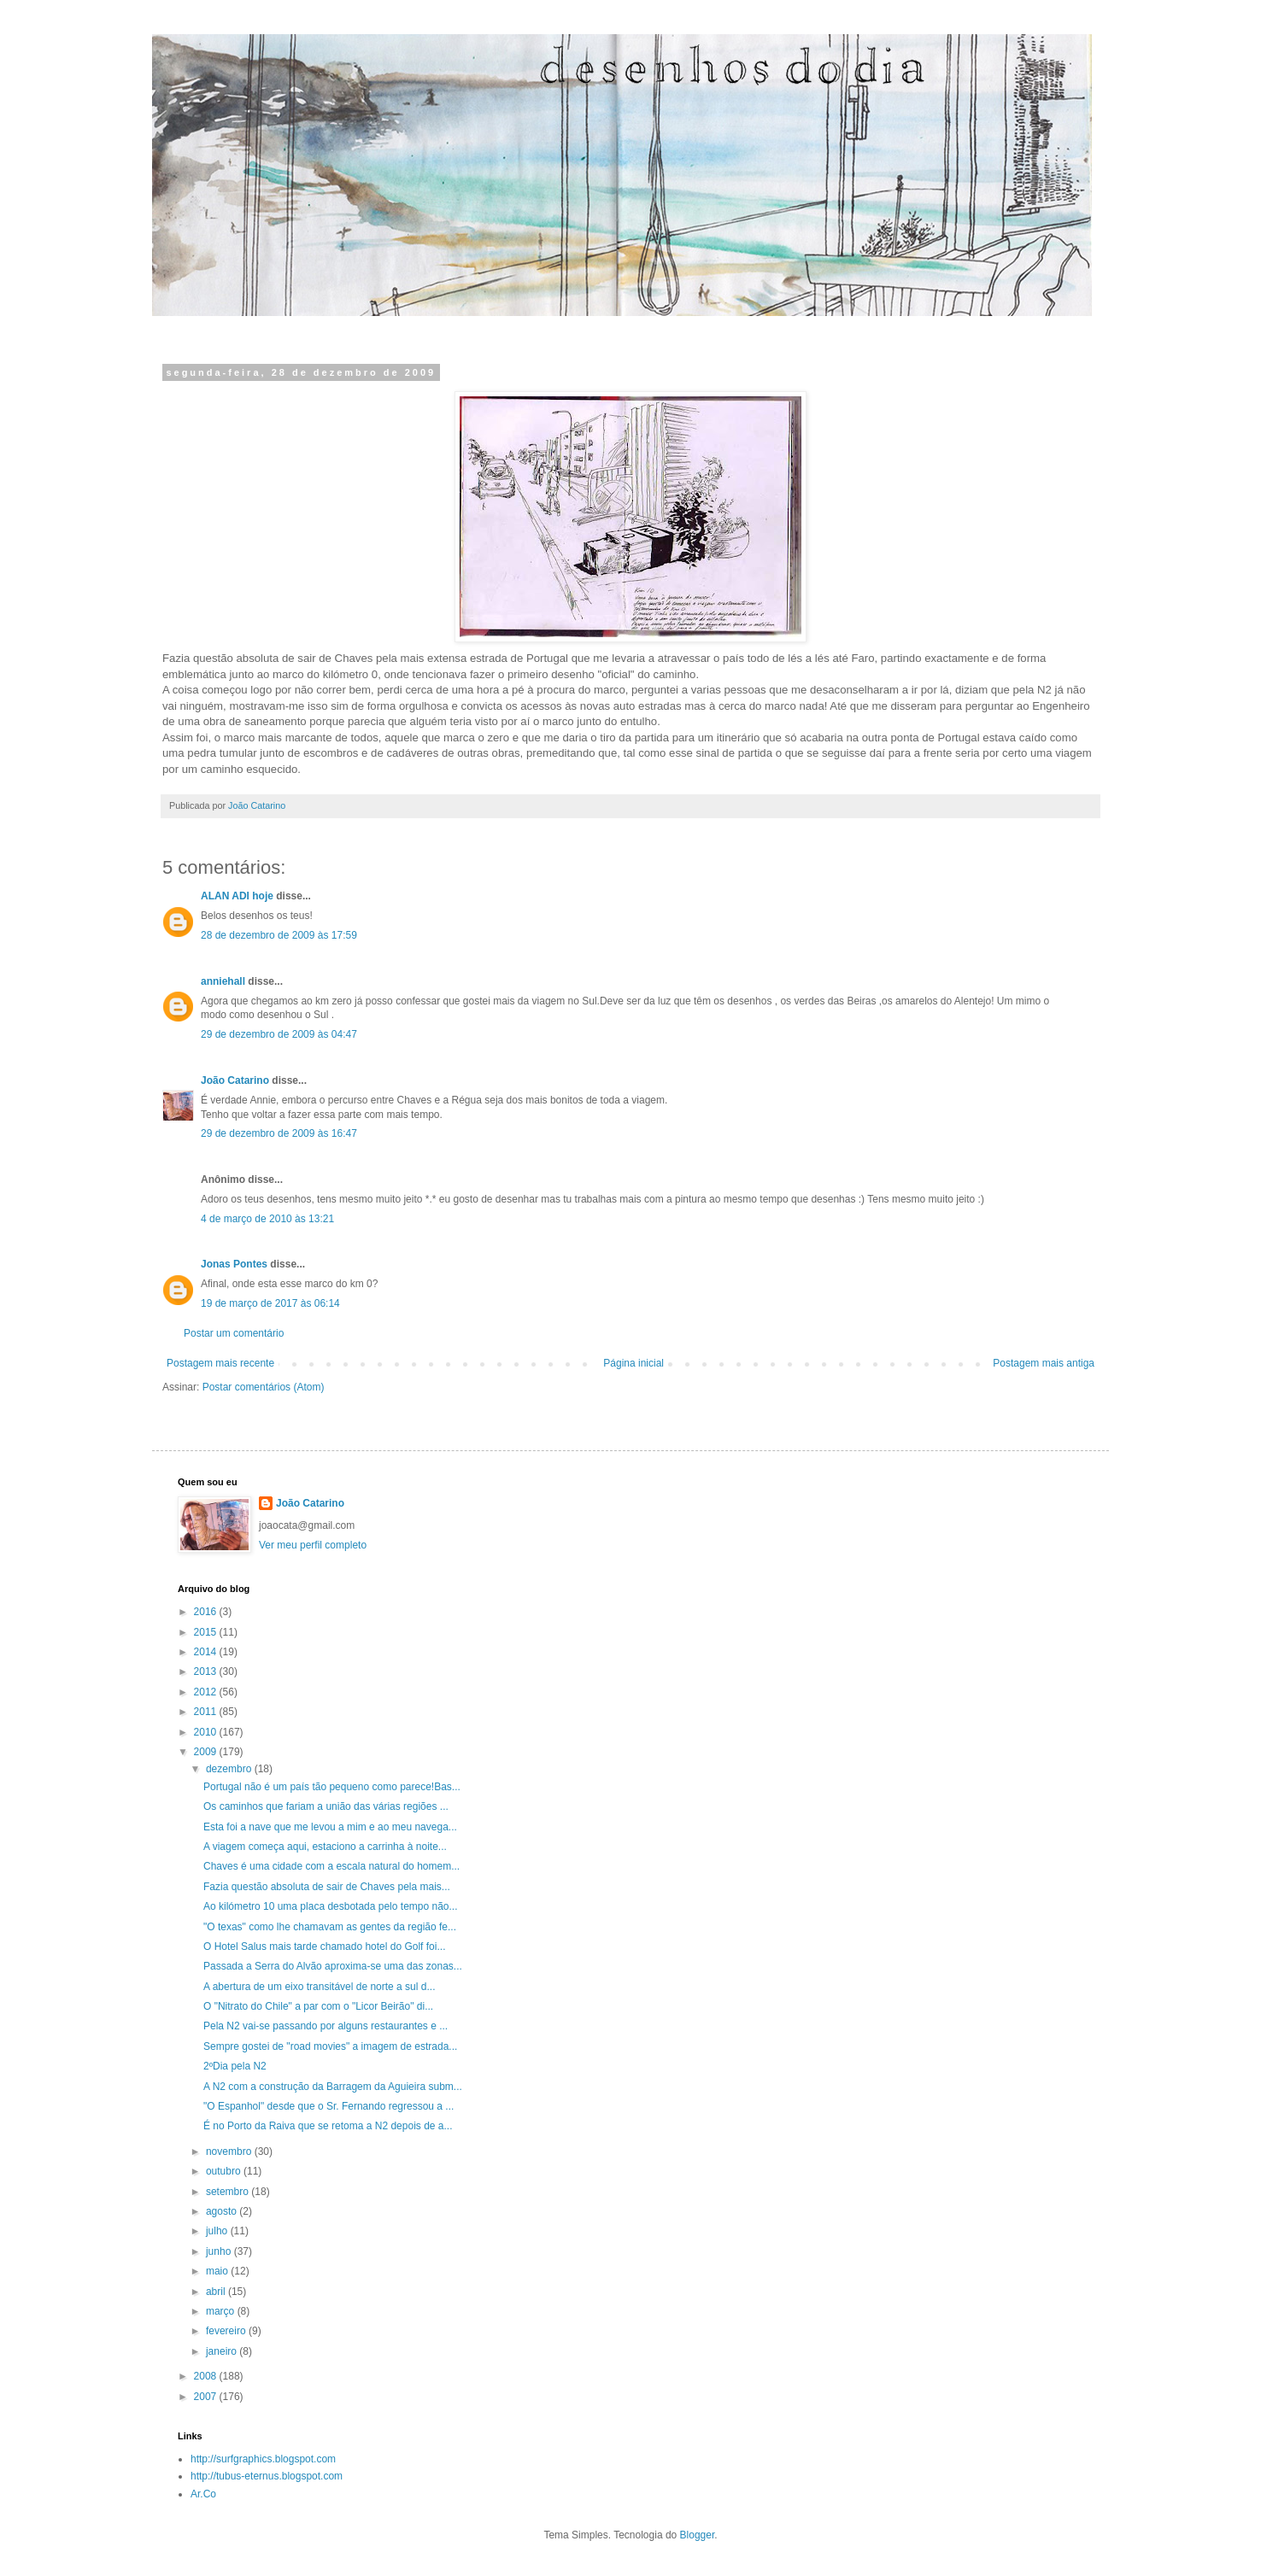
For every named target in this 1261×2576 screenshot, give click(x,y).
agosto (222, 2211)
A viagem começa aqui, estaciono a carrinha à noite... (325, 1847)
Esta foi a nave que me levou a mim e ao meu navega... (330, 1827)
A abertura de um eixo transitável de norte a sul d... (319, 1987)
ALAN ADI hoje (237, 896)
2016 (207, 1612)
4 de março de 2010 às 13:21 (267, 1219)
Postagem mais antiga (1043, 1363)
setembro (228, 2192)
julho (218, 2231)
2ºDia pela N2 (235, 2066)
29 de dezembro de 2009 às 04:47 (279, 1034)
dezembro (230, 1769)
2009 (207, 1752)
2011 (207, 1712)
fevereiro (227, 2331)
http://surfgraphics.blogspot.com (263, 2459)
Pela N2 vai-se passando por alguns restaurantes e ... (325, 2026)
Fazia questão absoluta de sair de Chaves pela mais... (326, 1887)
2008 (207, 2376)
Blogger (697, 2535)
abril (217, 2292)
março (222, 2311)
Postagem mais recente (220, 1363)
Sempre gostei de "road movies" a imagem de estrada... (330, 2046)
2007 (207, 2397)
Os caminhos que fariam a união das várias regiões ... (326, 1806)
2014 (207, 1652)
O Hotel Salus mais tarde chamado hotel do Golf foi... (324, 1946)
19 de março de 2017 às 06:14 (270, 1303)
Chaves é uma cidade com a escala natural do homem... (331, 1866)
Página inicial (633, 1363)
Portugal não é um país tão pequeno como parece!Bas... (331, 1787)
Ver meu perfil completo (313, 1545)
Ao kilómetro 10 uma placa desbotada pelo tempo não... (330, 1906)
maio (218, 2271)
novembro (230, 2151)
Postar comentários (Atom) (263, 1387)
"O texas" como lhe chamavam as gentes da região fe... (329, 1927)
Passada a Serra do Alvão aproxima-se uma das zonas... (332, 1966)
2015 (207, 1632)
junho (220, 2251)
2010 (207, 1732)
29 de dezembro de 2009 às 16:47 (279, 1133)
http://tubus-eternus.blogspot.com (267, 2476)
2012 (207, 1692)
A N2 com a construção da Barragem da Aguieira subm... (332, 2087)
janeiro (222, 2351)
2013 (207, 1671)
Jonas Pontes (234, 1264)
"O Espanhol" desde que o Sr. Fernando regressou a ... (328, 2106)
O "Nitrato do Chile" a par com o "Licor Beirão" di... (318, 2006)
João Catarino (235, 1080)
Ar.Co (203, 2494)
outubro (224, 2171)
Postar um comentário (234, 1333)
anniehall (223, 981)
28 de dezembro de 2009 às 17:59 (279, 935)
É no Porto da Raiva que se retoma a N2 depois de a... (328, 2126)
